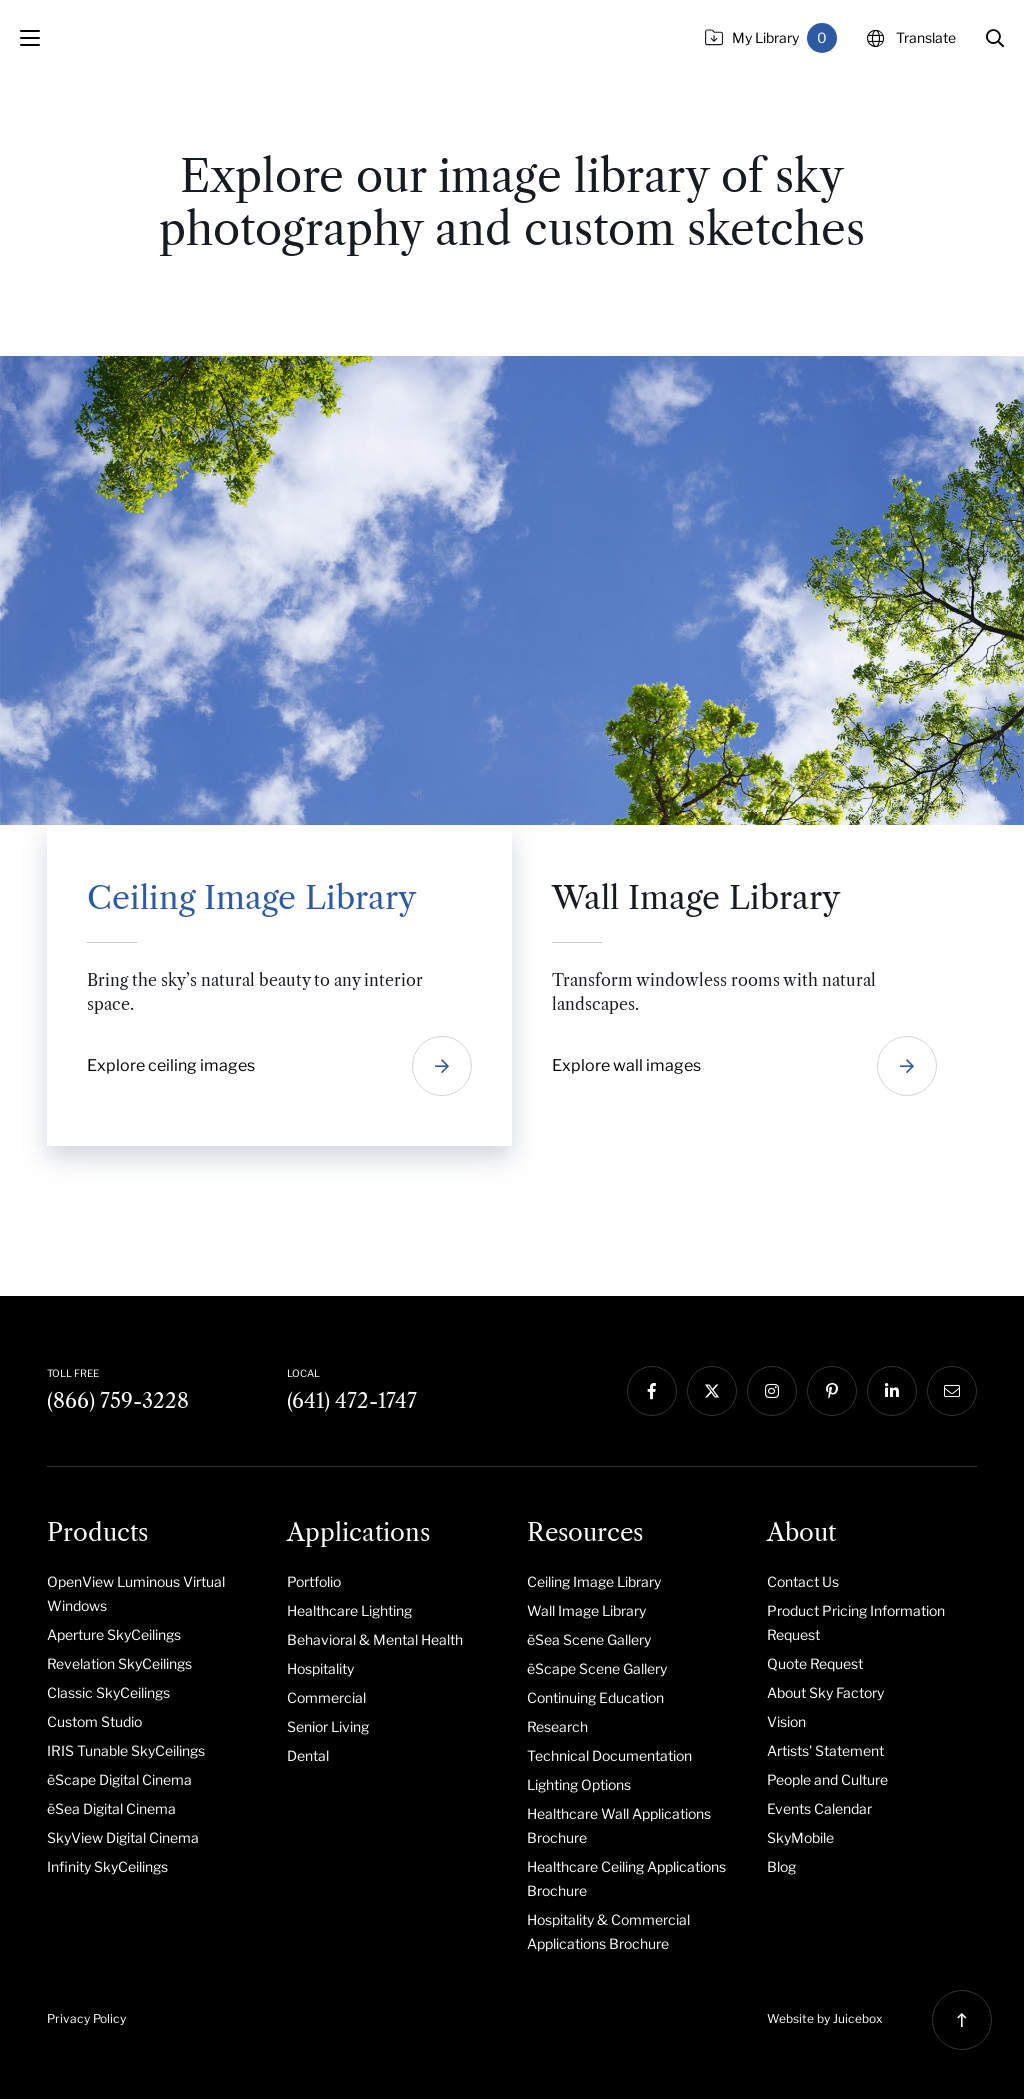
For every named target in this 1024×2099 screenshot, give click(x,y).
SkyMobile (800, 1837)
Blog (781, 1866)
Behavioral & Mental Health (375, 1639)
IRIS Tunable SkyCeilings (126, 1750)
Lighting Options (579, 1784)
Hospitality (320, 1668)
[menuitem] (152, 1593)
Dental (308, 1755)
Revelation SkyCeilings (119, 1663)
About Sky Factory (825, 1692)
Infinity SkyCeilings (107, 1866)
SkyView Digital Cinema (123, 1837)
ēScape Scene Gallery (597, 1668)
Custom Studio (94, 1721)
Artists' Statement (825, 1750)
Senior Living (328, 1726)
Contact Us (803, 1581)
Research (557, 1726)
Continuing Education (595, 1697)
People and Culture (827, 1779)
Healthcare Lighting (349, 1610)
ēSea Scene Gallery (589, 1639)
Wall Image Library (586, 1610)
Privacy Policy (86, 2018)
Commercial (326, 1697)
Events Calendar (819, 1808)
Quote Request (815, 1663)
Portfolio (314, 1581)
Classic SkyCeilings (108, 1692)
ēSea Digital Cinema (111, 1808)
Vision (786, 1721)
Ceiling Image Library (594, 1581)
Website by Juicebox (825, 2018)
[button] (995, 38)
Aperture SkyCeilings (114, 1634)
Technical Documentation (609, 1755)
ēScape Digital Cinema (119, 1779)
